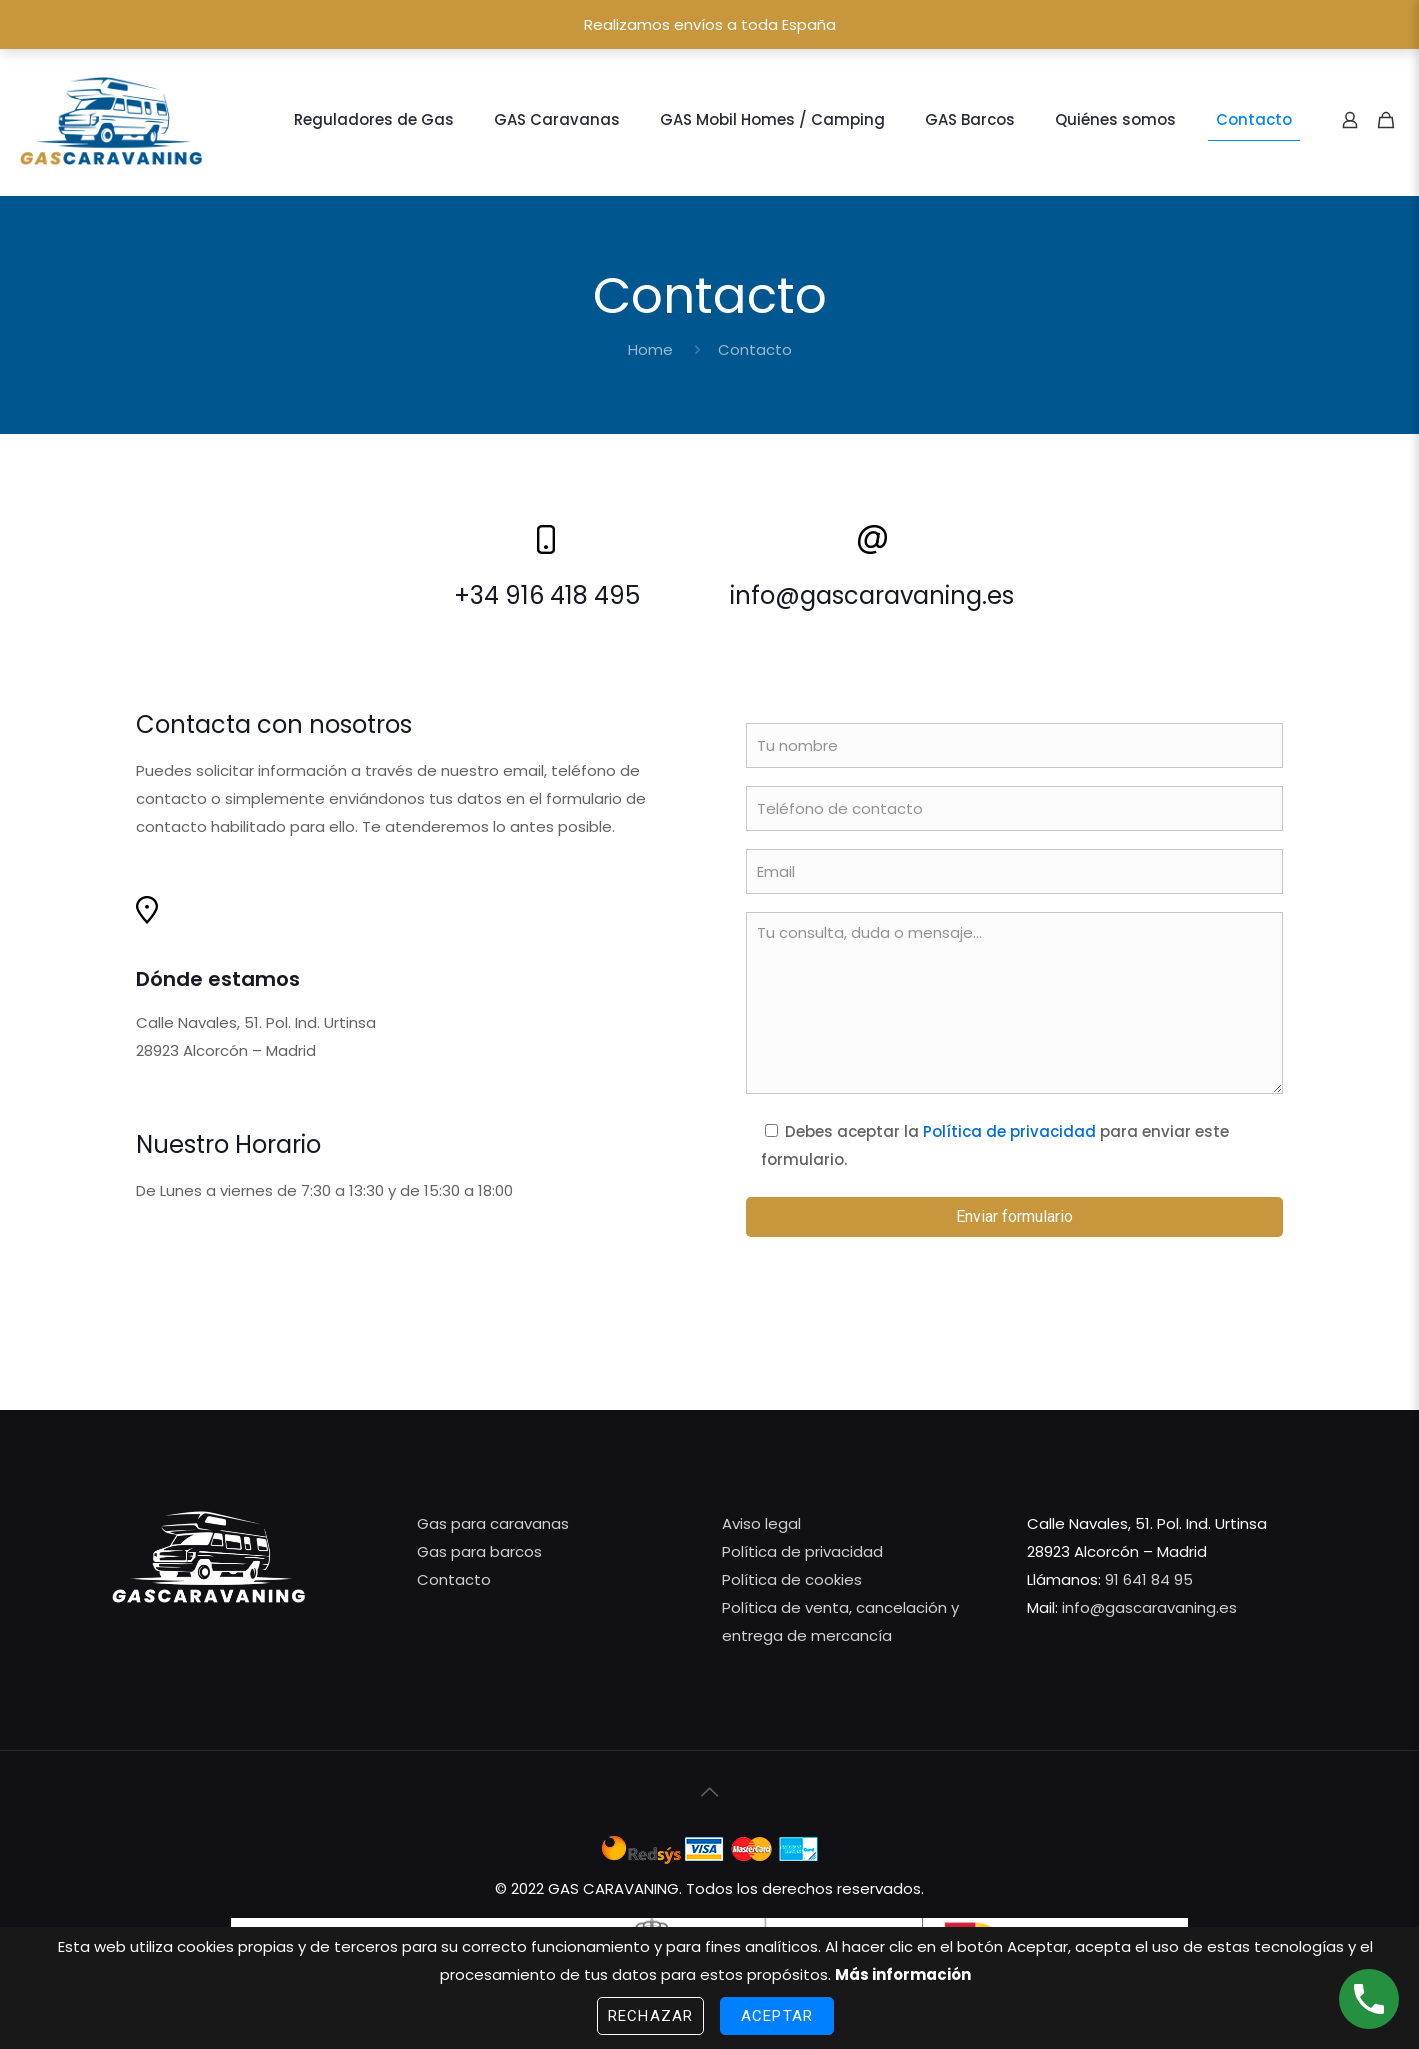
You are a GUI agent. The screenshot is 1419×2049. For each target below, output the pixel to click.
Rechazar (650, 2016)
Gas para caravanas (493, 1523)
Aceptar (777, 2016)
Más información (903, 1974)
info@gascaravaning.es (872, 595)
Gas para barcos (479, 1551)
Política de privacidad (1009, 1131)
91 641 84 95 (1149, 1579)
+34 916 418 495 (547, 595)
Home (650, 349)
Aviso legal (761, 1523)
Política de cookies (792, 1579)
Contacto (454, 1579)
